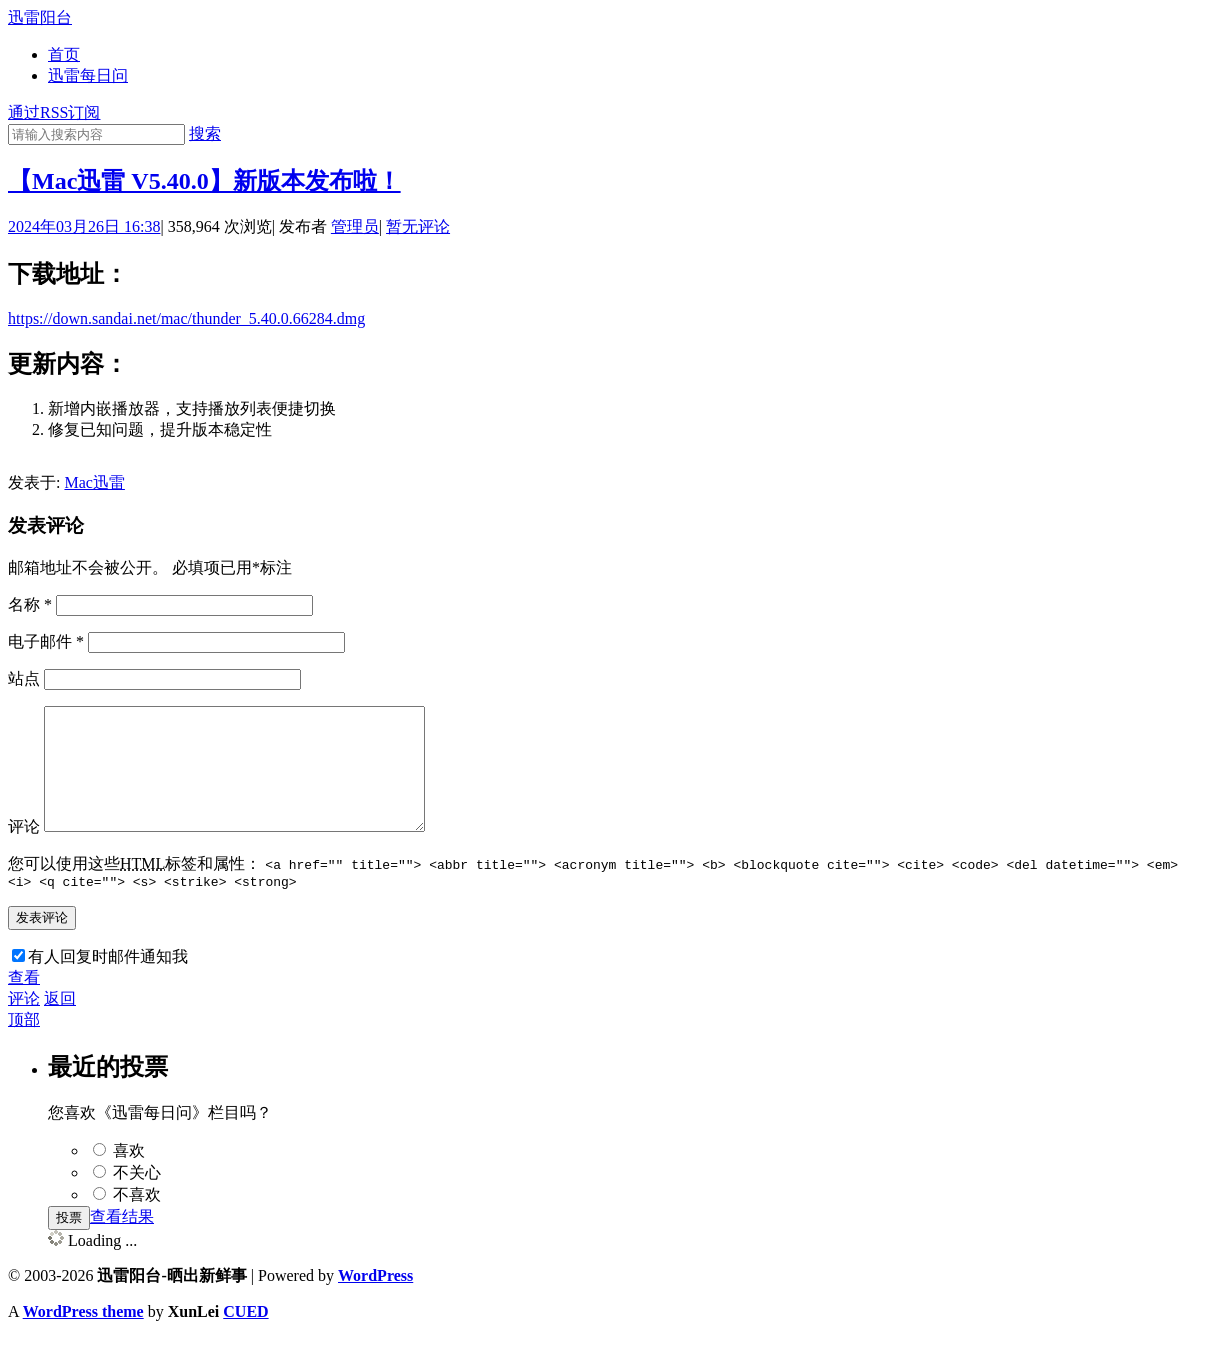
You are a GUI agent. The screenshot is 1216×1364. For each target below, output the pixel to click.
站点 (24, 678)
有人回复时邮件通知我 (108, 983)
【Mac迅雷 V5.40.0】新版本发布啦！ (204, 181)
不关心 (137, 1199)
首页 (64, 54)
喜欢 (129, 1177)
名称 (30, 604)
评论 (24, 850)
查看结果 (122, 1243)
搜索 (205, 133)
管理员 (355, 226)
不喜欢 (137, 1221)
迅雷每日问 (88, 75)
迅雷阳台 (40, 17)
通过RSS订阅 (54, 112)
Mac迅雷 (94, 482)
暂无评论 (418, 226)
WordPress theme (83, 1338)
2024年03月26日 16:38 (84, 226)
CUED (245, 1338)
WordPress (375, 1302)
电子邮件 (46, 641)
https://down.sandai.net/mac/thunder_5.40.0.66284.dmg (186, 318)
